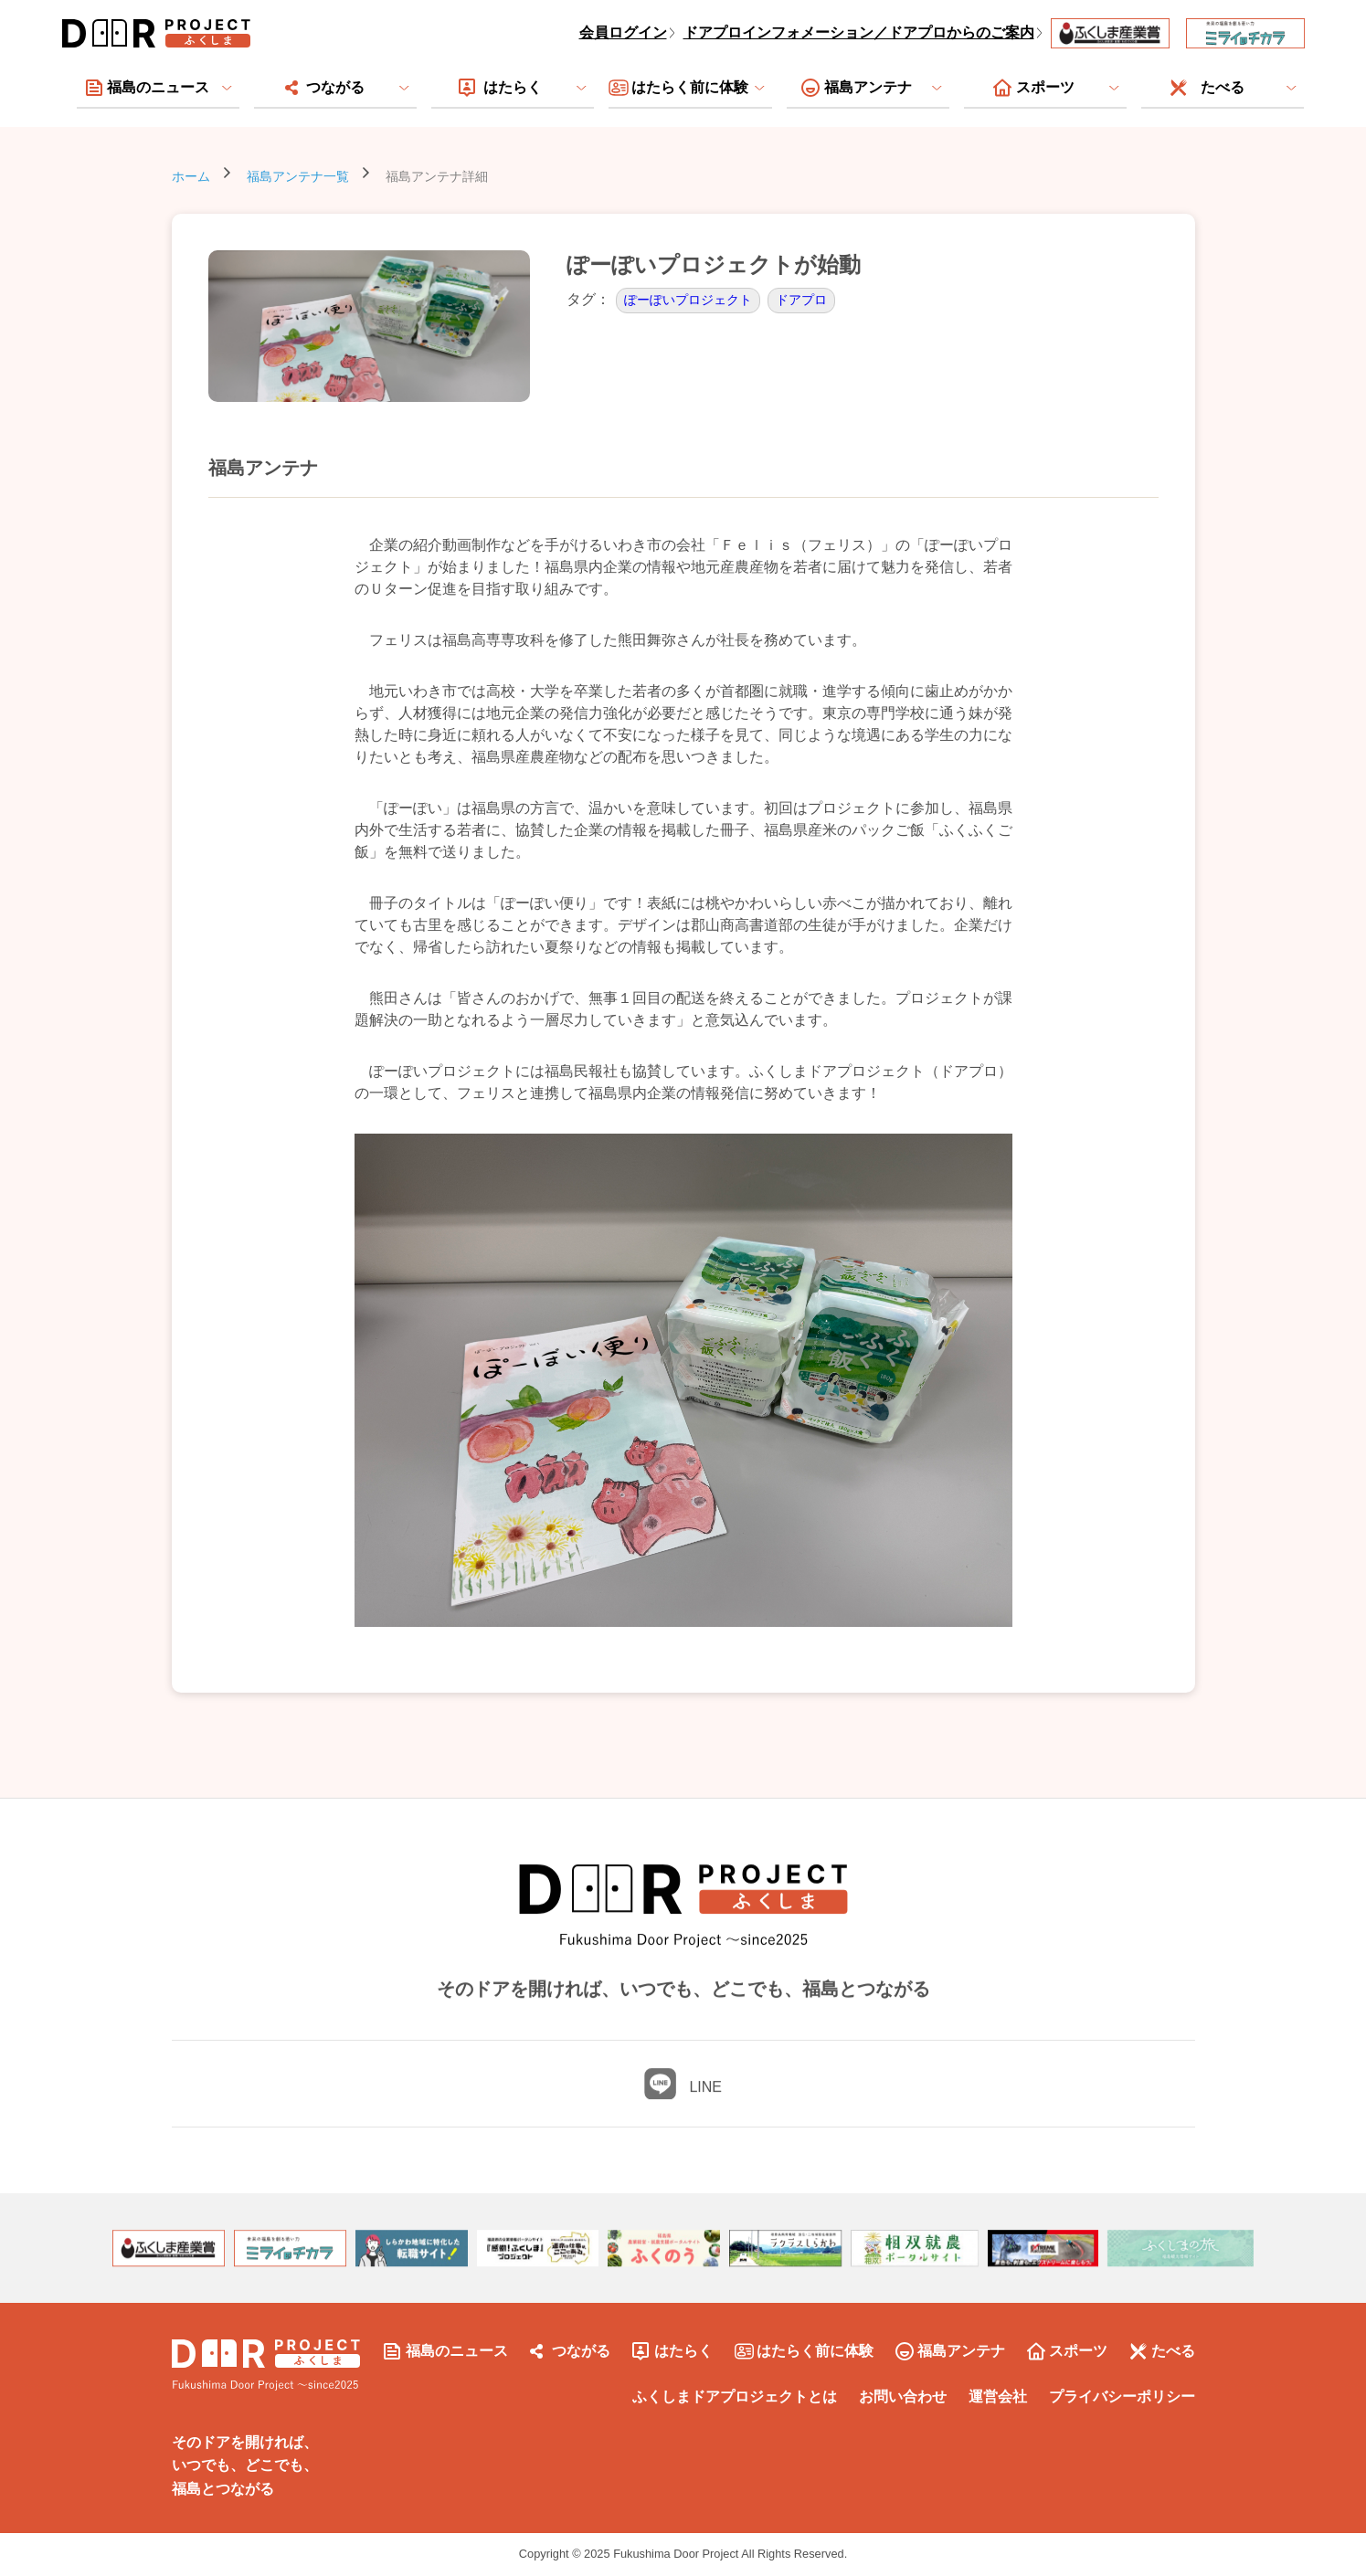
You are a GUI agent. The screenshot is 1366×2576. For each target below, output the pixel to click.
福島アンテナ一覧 (298, 176)
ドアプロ (801, 300)
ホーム (191, 176)
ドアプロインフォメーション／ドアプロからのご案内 (858, 32)
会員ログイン (623, 32)
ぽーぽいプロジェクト (688, 300)
